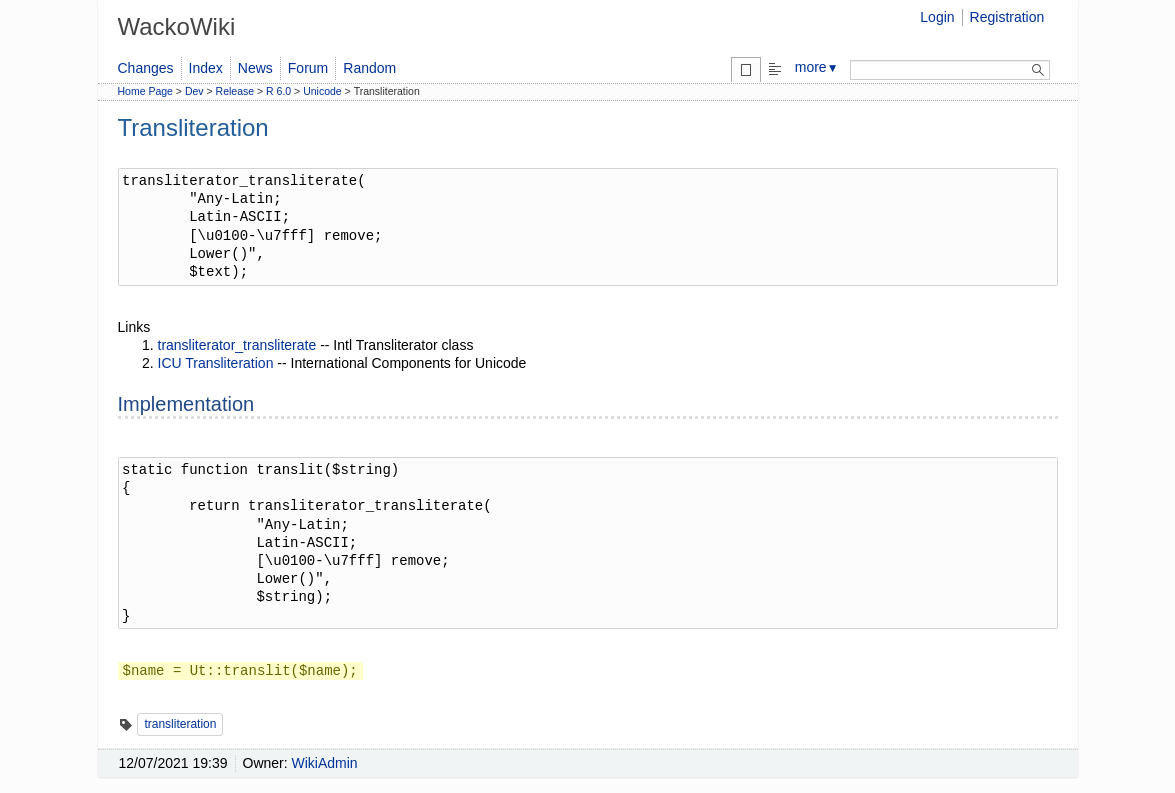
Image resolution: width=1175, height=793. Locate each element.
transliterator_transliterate (237, 345)
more (817, 67)
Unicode (322, 91)
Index (206, 68)
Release (235, 91)
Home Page (145, 91)
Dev (194, 91)
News (255, 68)
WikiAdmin (325, 763)
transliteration (180, 724)
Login (937, 17)
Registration (1007, 17)
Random (369, 68)
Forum (308, 68)
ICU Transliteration (216, 363)
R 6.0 (278, 91)
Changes (146, 68)
